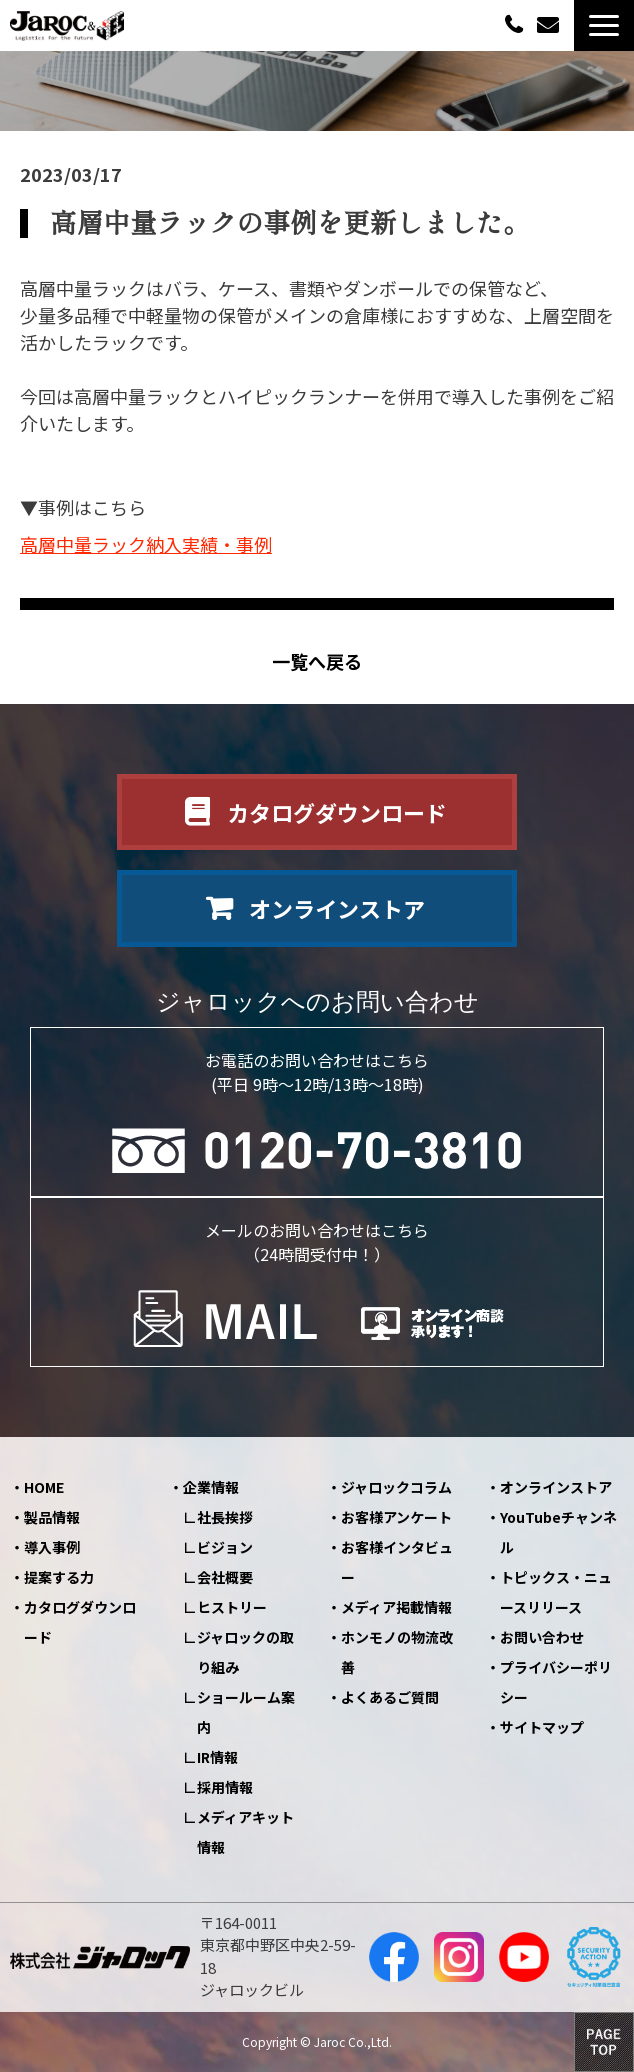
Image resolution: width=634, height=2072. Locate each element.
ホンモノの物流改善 (397, 1652)
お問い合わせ (550, 25)
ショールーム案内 (246, 1712)
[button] (604, 25)
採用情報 (225, 1787)
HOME (44, 1487)
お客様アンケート (396, 1517)
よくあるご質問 (390, 1697)
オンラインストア (337, 908)
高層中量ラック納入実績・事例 (146, 544)
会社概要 (225, 1577)
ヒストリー (232, 1607)
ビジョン (225, 1547)
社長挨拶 (225, 1517)
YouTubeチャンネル (558, 1532)
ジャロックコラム (396, 1487)
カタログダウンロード (337, 812)
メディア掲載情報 (396, 1607)
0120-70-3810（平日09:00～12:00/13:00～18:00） (516, 23)
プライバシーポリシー (556, 1682)
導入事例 (52, 1547)
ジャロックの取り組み (245, 1652)
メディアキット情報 (245, 1832)
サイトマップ (542, 1727)
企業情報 (211, 1487)
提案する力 (59, 1577)
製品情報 (52, 1517)
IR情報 (217, 1757)
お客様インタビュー (397, 1562)
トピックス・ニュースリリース (556, 1592)
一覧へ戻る (317, 661)
